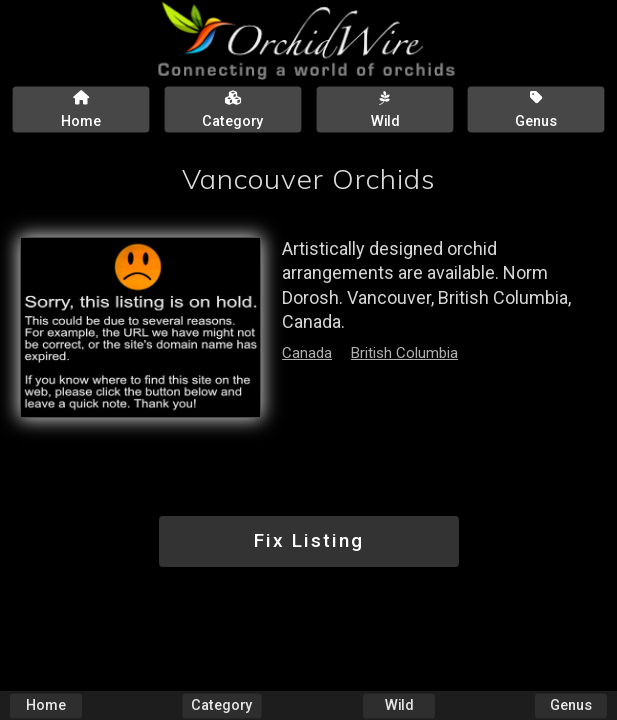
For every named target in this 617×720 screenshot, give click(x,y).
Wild (399, 705)
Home (46, 705)
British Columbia (404, 353)
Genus (571, 705)
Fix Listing (309, 540)
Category (222, 705)
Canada (307, 353)
